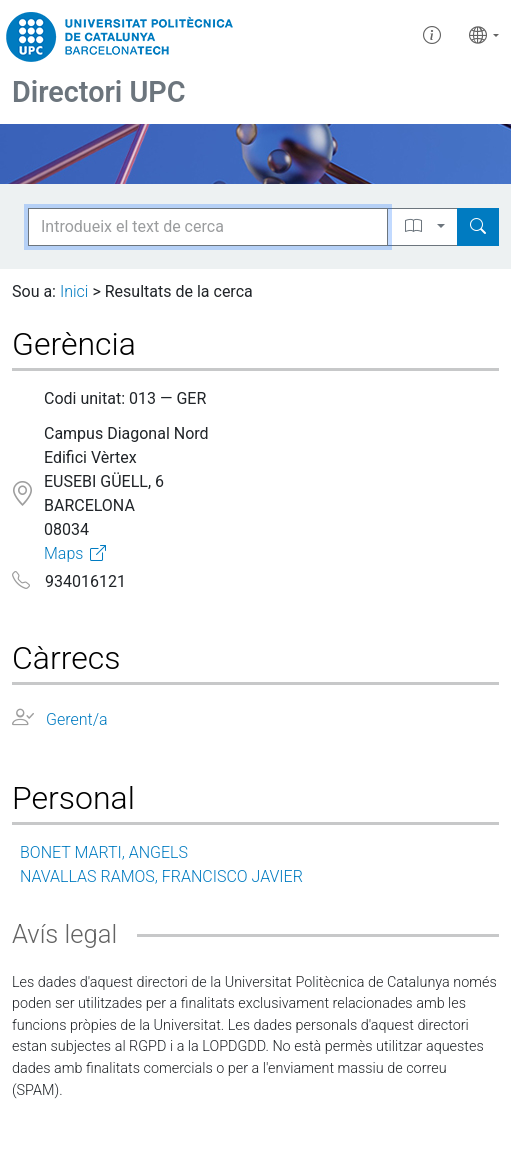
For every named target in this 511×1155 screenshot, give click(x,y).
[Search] (478, 227)
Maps (63, 553)
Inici (74, 291)
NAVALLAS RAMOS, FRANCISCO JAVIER (161, 876)
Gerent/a (77, 719)
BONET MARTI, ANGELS (104, 852)
